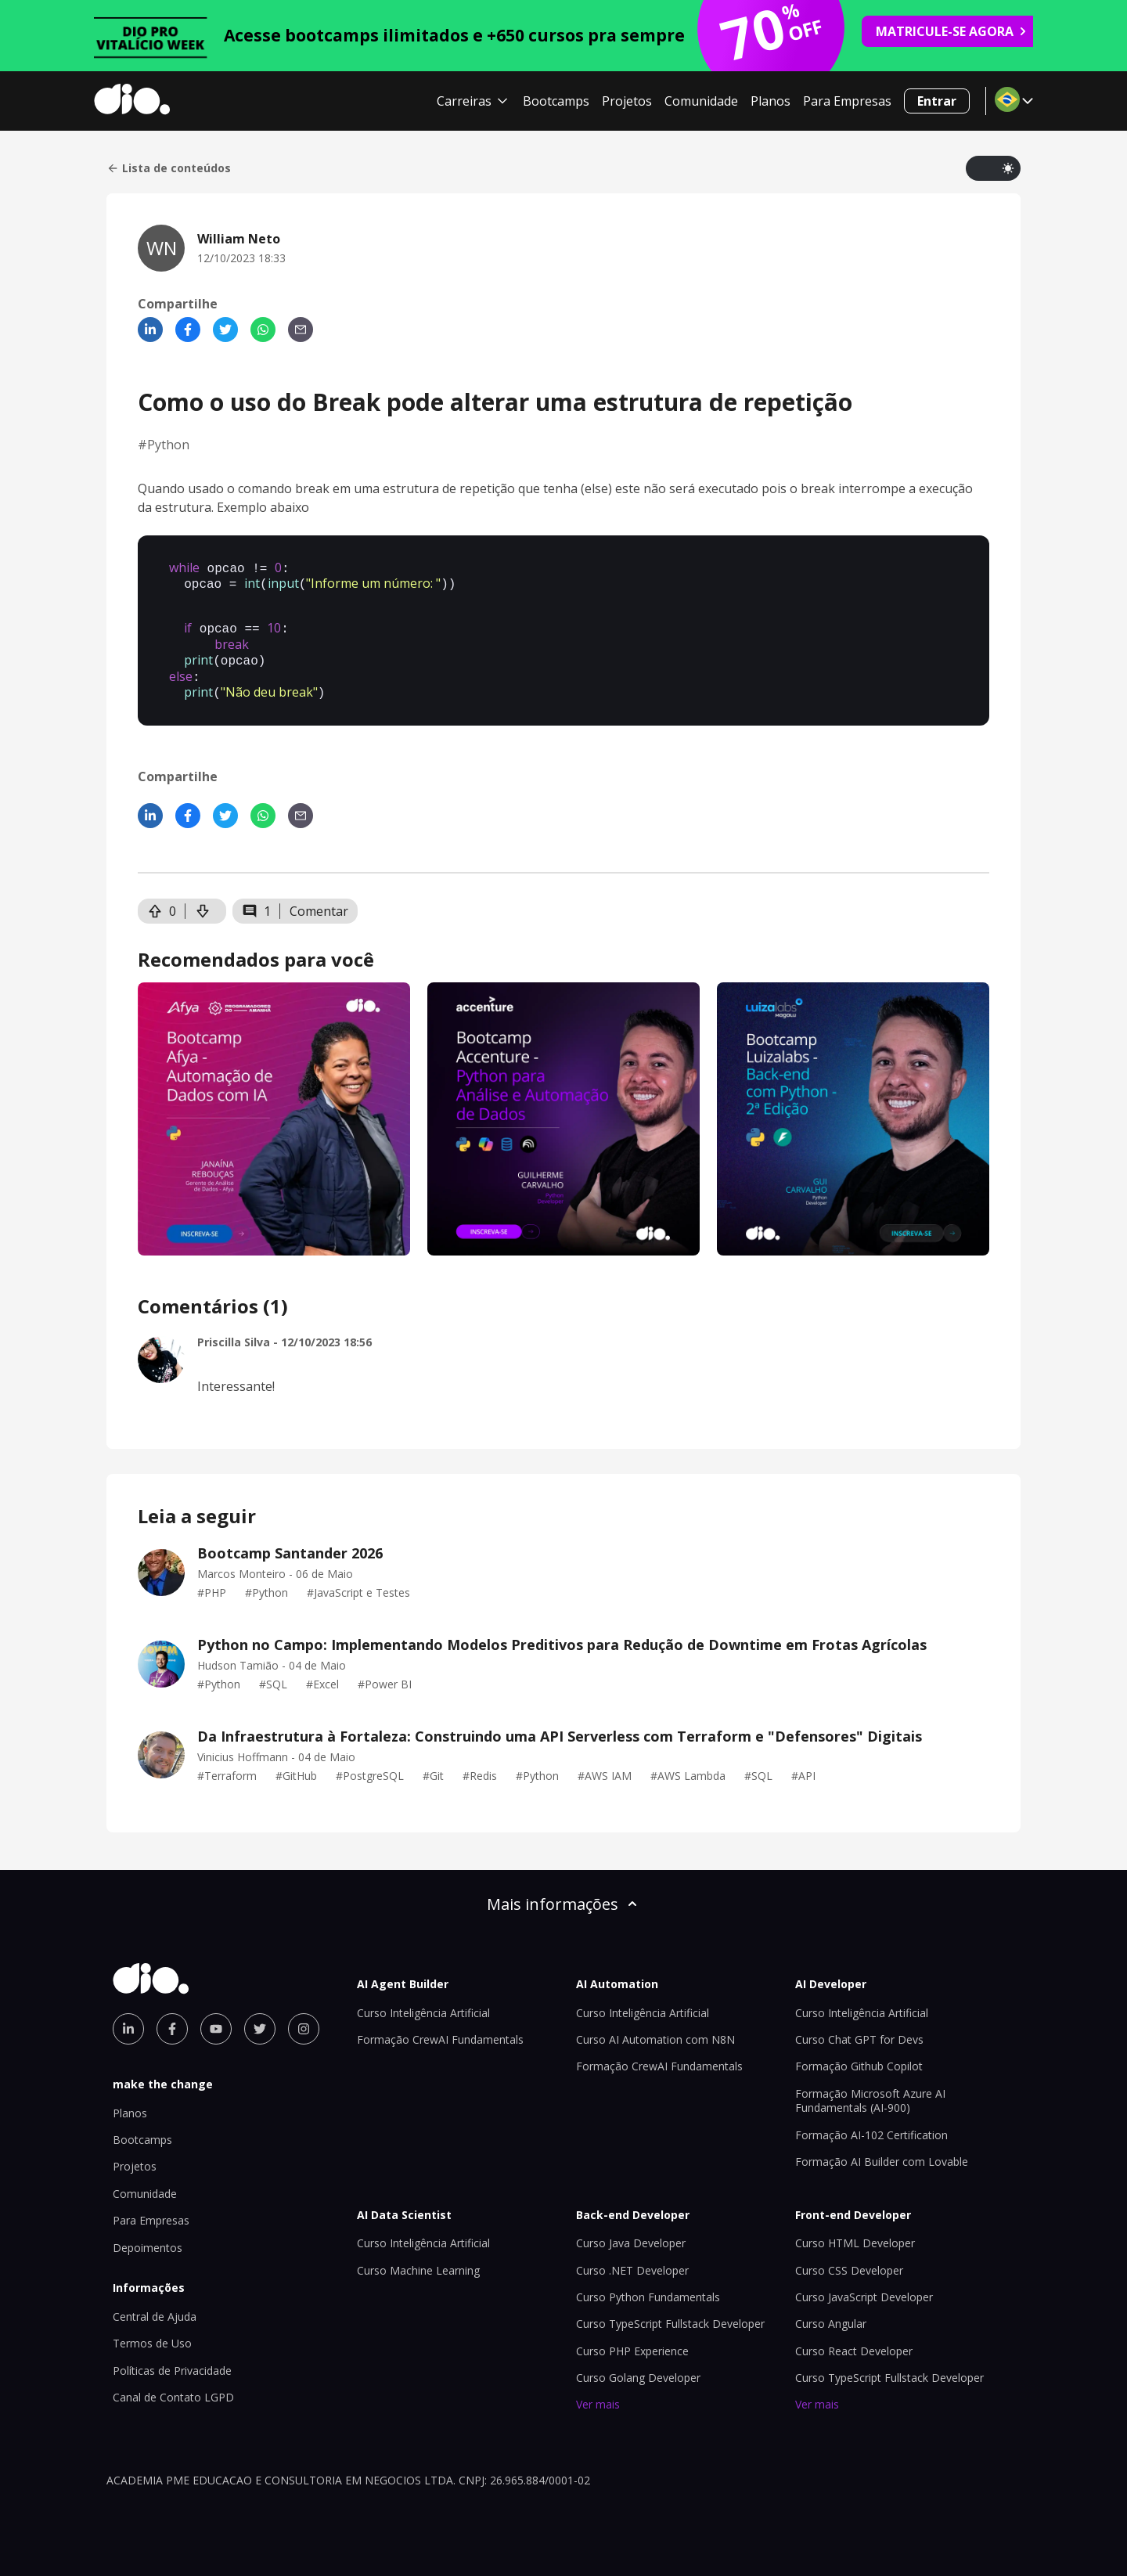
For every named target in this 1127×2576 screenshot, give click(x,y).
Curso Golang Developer (638, 2366)
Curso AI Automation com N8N (655, 2028)
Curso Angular (830, 2312)
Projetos (627, 101)
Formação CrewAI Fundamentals (440, 2028)
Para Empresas (847, 101)
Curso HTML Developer (855, 2232)
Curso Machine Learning (418, 2259)
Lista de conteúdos (168, 168)
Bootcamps (556, 101)
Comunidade (701, 101)
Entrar (936, 101)
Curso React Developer (854, 2340)
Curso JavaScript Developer (864, 2286)
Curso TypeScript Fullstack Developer (670, 2312)
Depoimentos (147, 2236)
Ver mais (598, 2393)
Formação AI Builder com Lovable (881, 2150)
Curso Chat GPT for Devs (859, 2028)
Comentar (319, 900)
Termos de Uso (152, 2332)
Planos (770, 101)
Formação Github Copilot (859, 2055)
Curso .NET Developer (632, 2259)
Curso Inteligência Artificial (423, 2001)
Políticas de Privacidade (172, 2359)
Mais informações (563, 1893)
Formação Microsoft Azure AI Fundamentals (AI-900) (870, 2089)
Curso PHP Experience (632, 2340)
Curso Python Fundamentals (648, 2286)
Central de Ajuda (154, 2305)
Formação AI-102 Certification (871, 2124)
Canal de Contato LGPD (173, 2386)
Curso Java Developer (631, 2232)
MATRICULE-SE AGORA (952, 31)
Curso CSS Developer (849, 2259)
